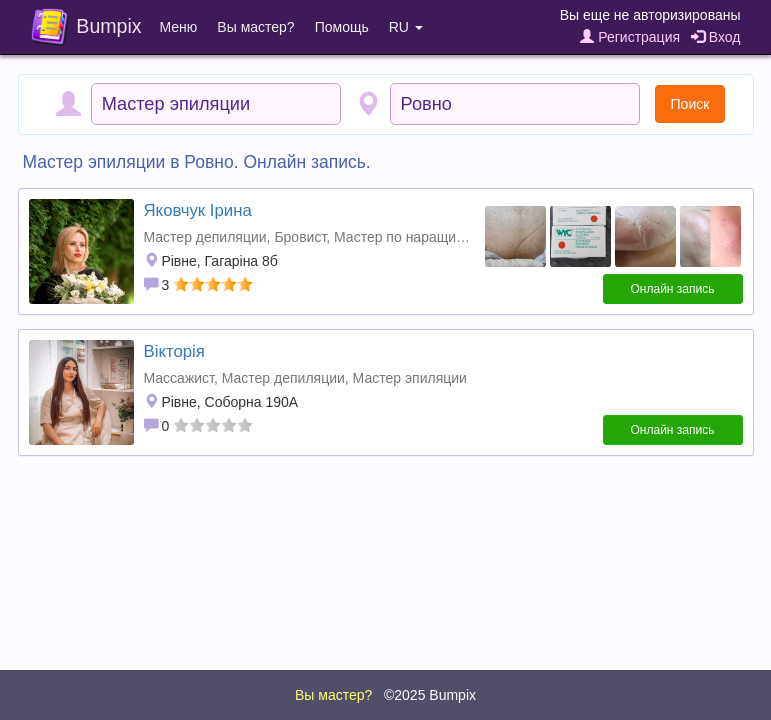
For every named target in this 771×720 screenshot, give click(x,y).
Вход (716, 37)
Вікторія (174, 351)
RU (406, 27)
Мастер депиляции (205, 237)
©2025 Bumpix (430, 695)
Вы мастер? (255, 27)
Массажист (179, 378)
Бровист (300, 237)
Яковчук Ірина (198, 210)
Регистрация (630, 37)
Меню (179, 27)
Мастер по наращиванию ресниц (440, 237)
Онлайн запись (673, 289)
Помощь (342, 27)
